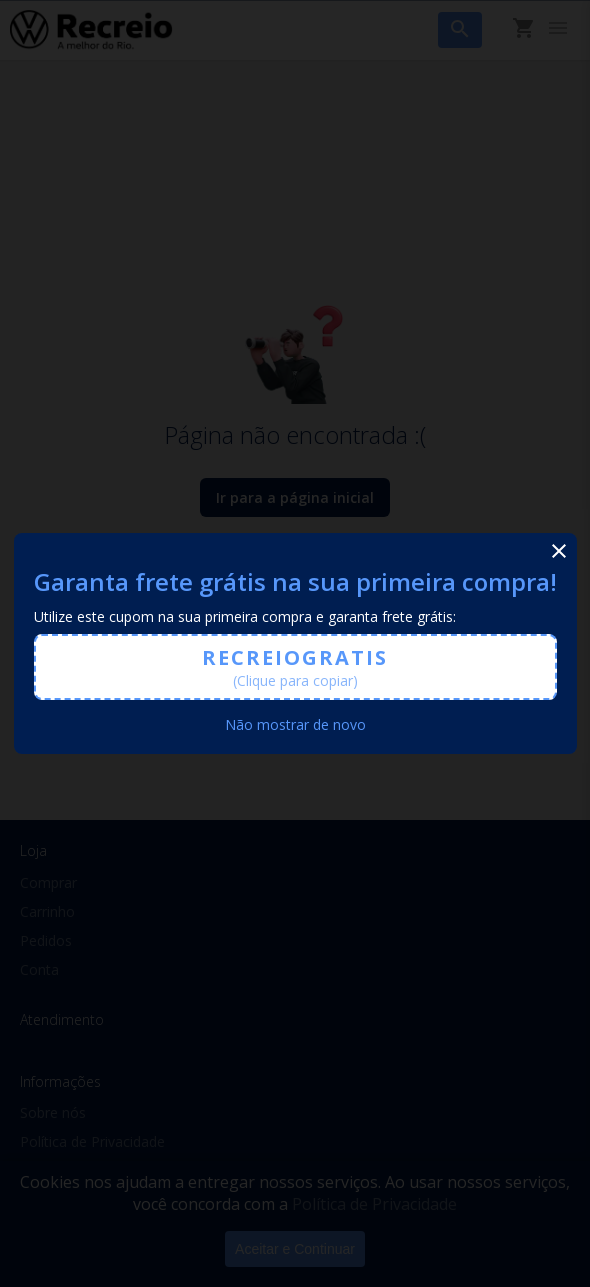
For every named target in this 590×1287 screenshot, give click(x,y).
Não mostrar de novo (295, 724)
